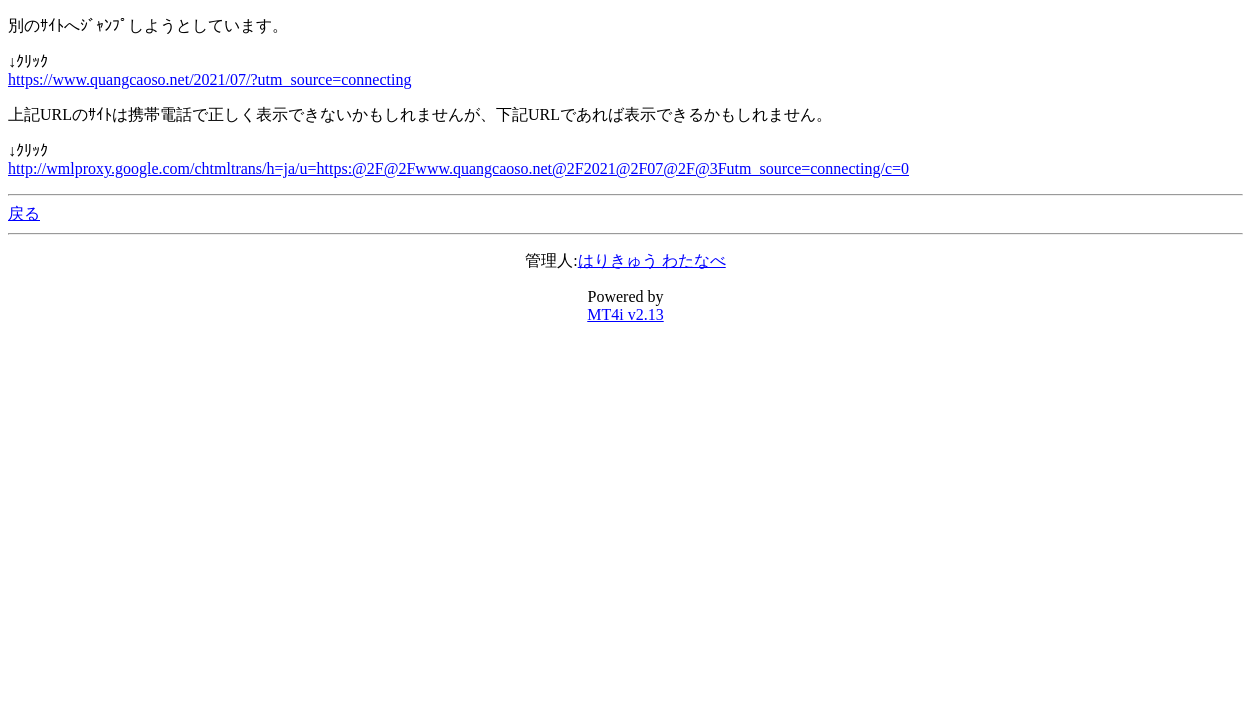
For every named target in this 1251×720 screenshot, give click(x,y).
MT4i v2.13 (625, 314)
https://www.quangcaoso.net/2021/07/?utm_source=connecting (209, 79)
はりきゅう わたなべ (652, 260)
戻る (24, 213)
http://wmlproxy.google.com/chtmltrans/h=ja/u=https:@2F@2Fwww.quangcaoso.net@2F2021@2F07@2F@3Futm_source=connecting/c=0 (458, 168)
